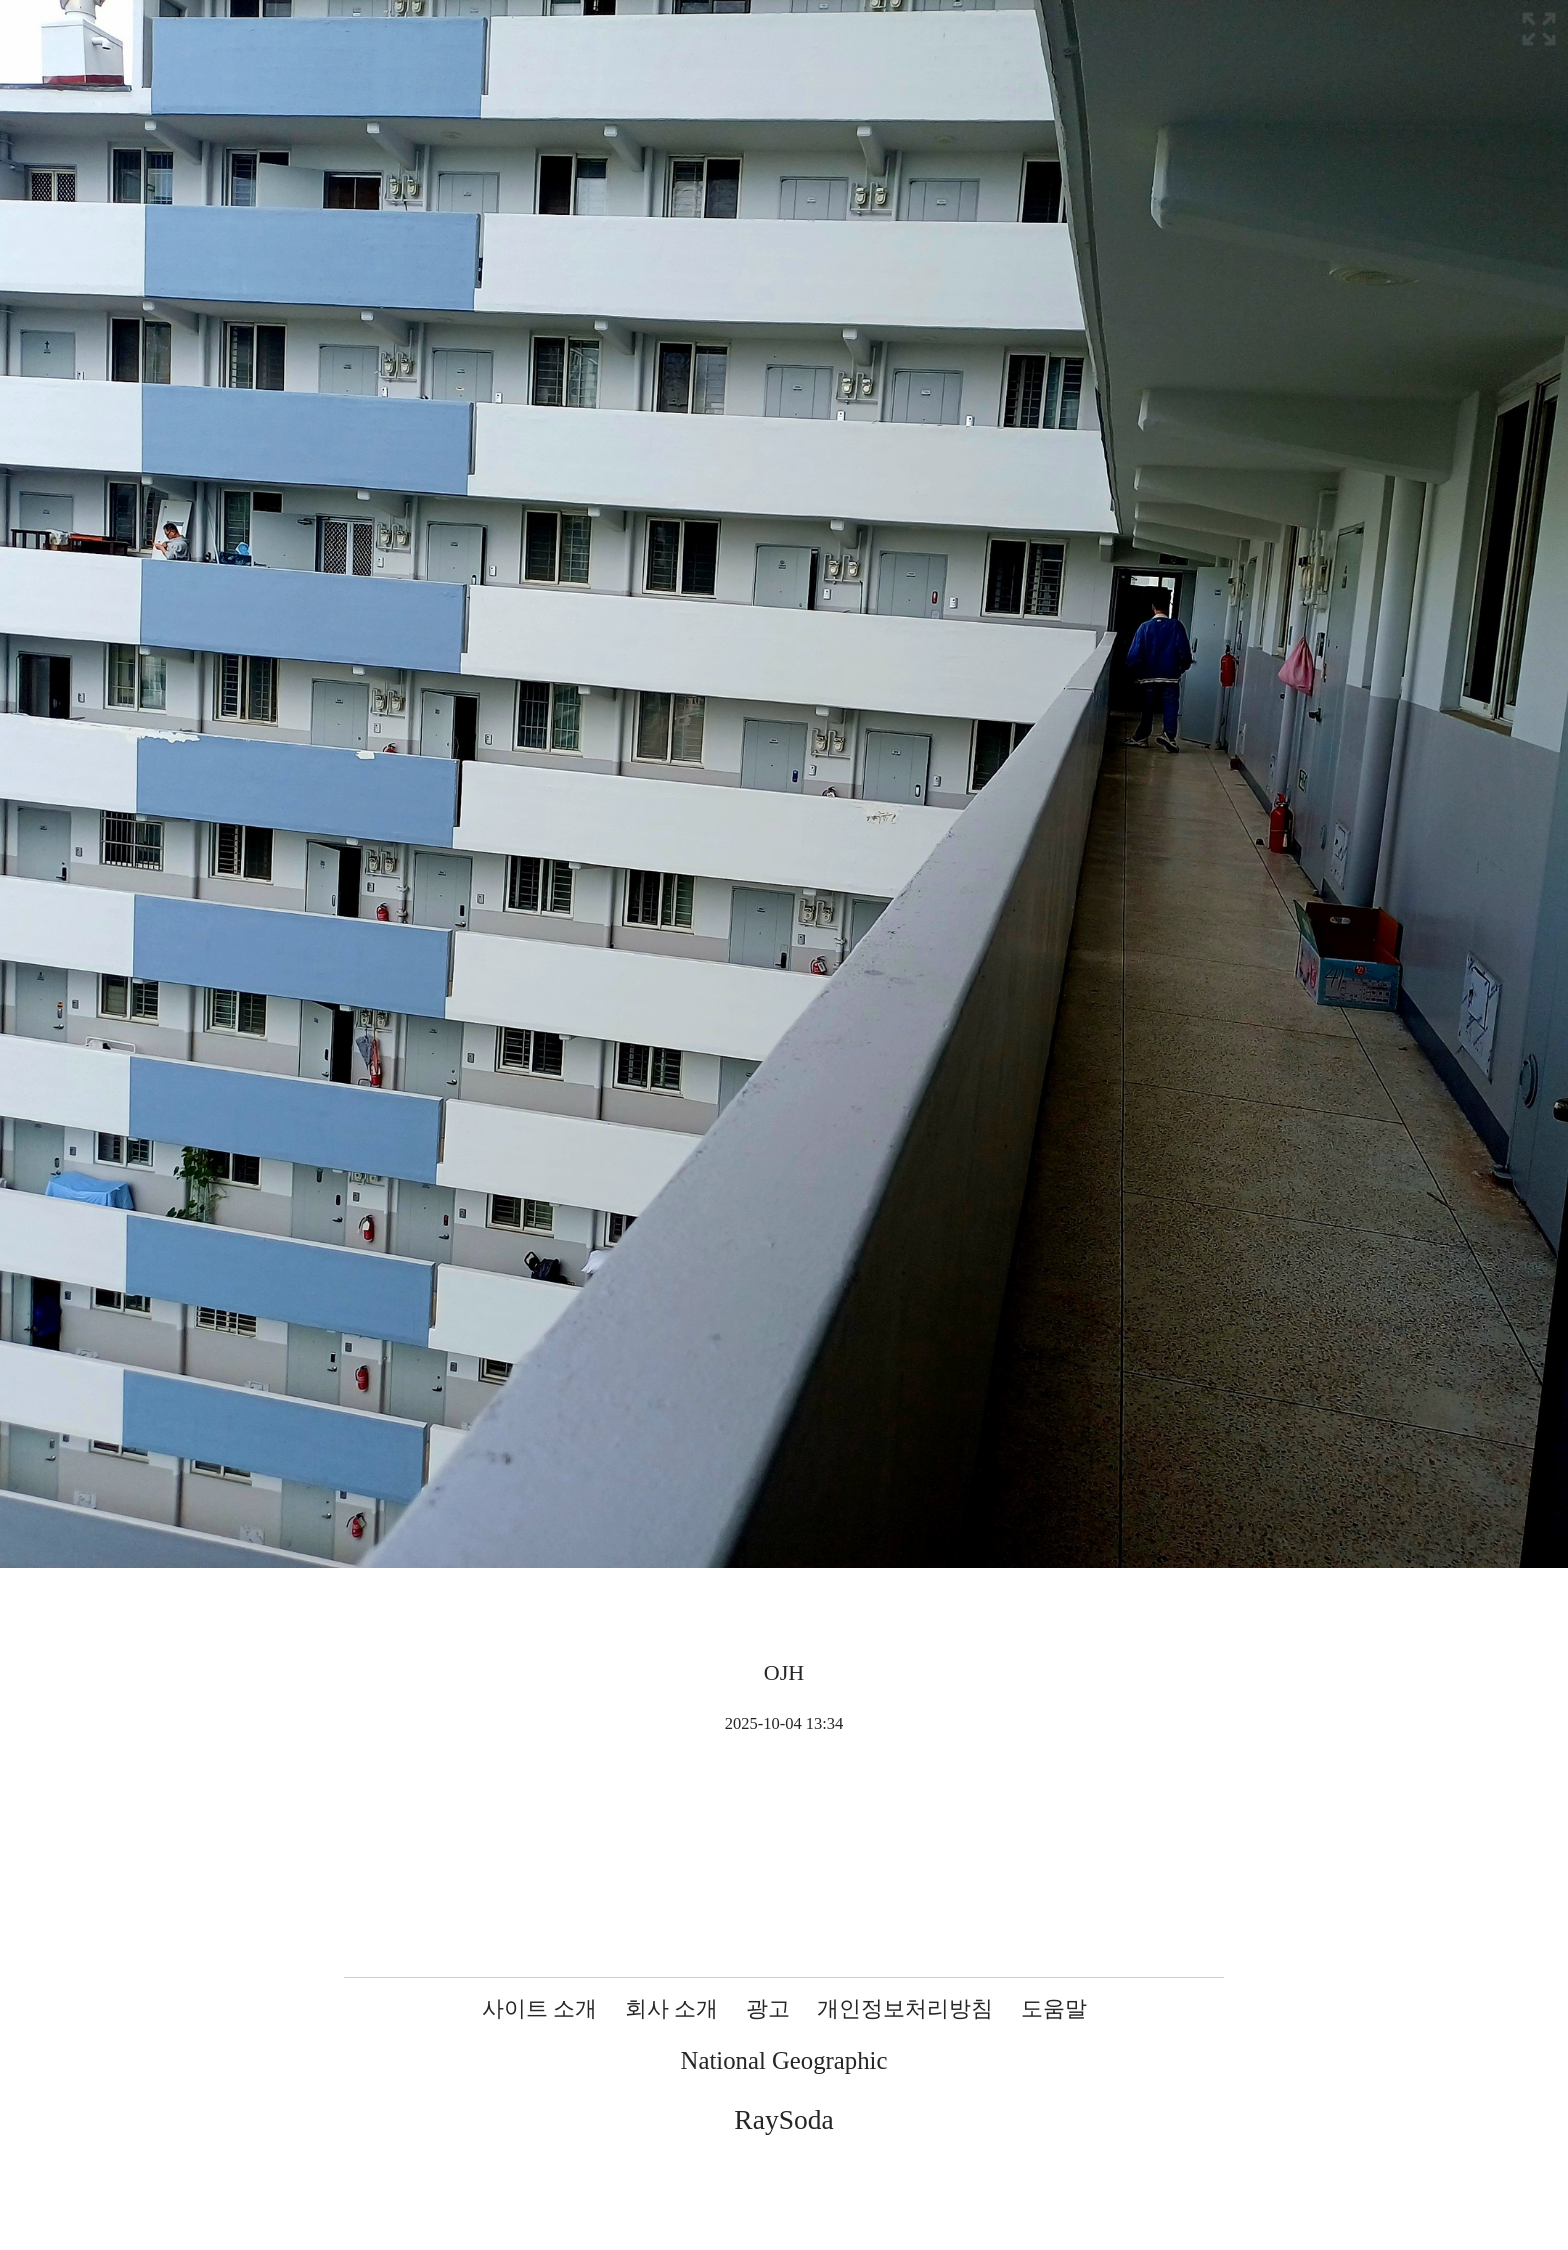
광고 (768, 2008)
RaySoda (783, 2119)
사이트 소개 (540, 2008)
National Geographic (784, 2060)
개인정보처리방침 (905, 2008)
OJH (784, 1672)
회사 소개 (672, 2008)
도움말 (1054, 2008)
